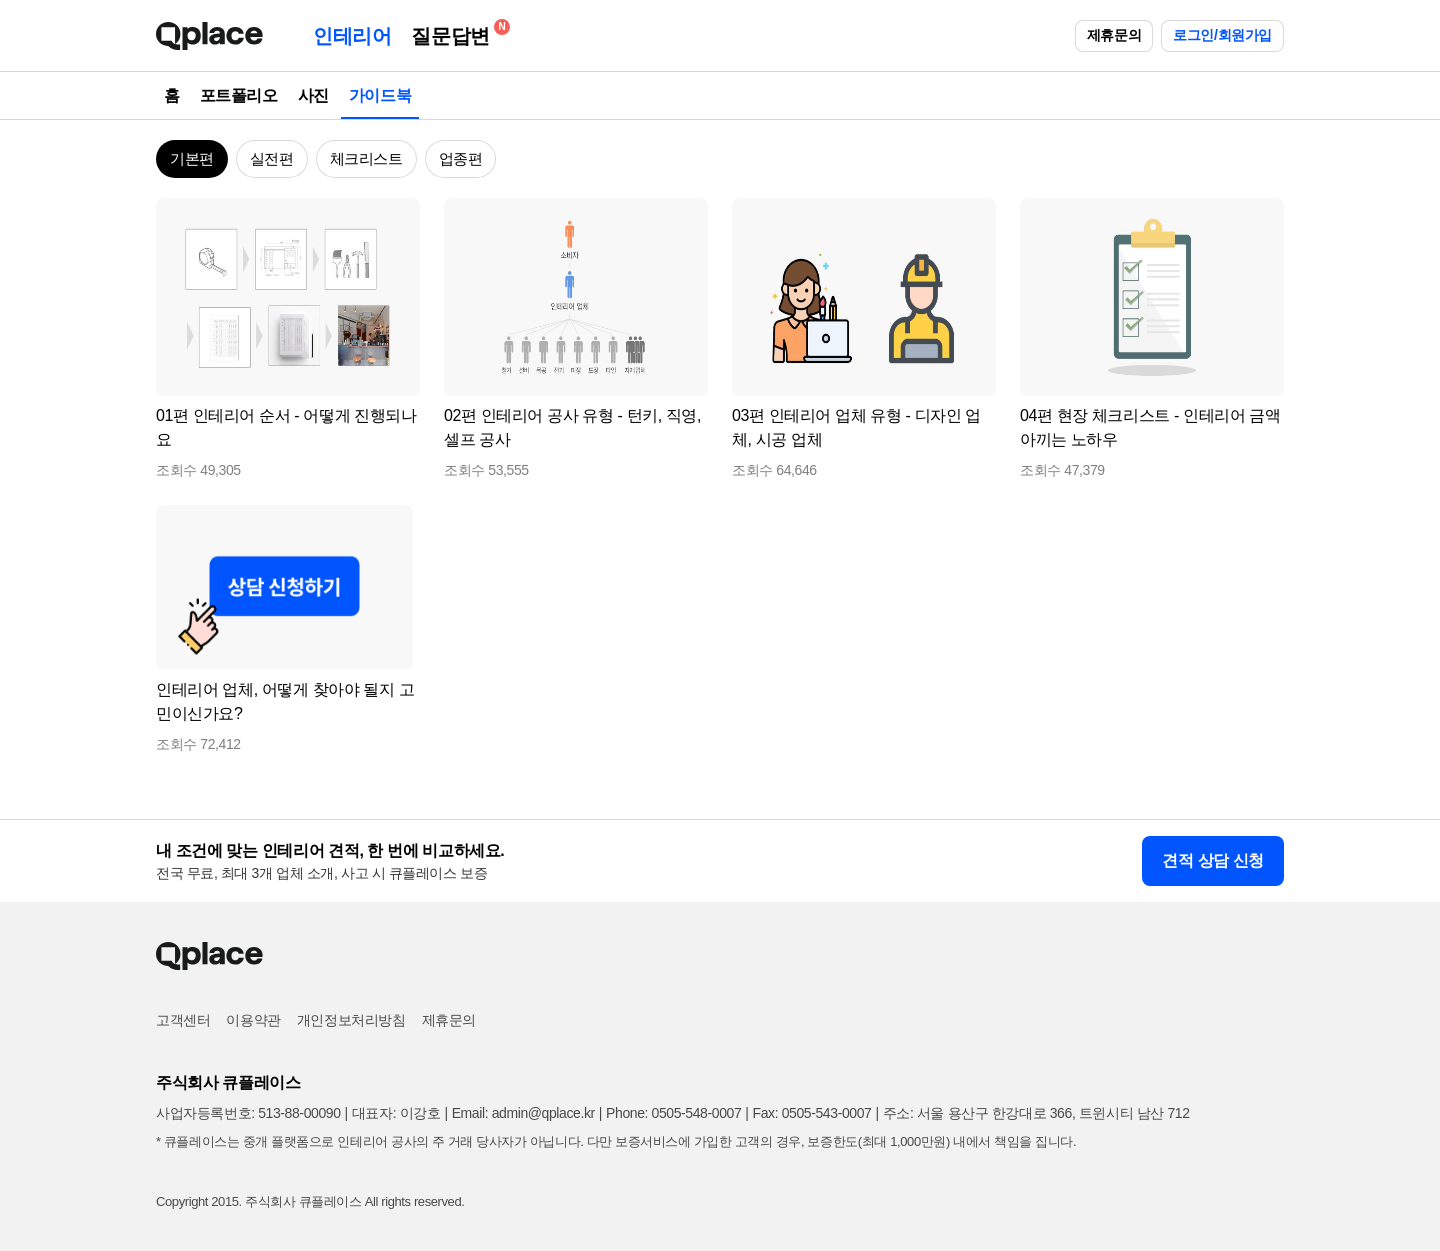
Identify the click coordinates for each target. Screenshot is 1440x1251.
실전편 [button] (272, 158)
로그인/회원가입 (1222, 35)
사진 (313, 95)
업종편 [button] (461, 158)
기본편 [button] (192, 158)
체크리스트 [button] (366, 158)
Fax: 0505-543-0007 (812, 1113)
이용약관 (253, 1020)
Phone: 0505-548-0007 (673, 1113)
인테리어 (352, 36)
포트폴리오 (239, 95)
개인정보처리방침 (351, 1020)
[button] (396, 222)
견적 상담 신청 (1213, 860)
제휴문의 (1114, 35)
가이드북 (380, 95)
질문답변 (455, 32)
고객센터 (183, 1020)
